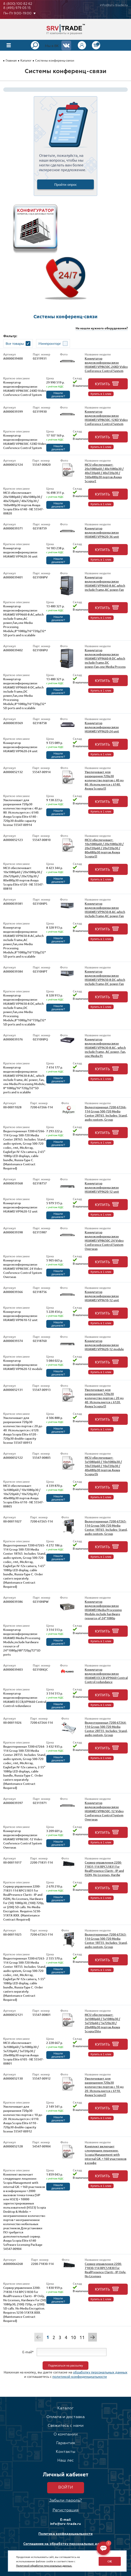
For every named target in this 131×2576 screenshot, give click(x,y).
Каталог (26, 60)
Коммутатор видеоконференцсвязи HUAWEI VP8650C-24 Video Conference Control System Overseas (104, 1240)
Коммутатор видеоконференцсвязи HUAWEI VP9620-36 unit (102, 532)
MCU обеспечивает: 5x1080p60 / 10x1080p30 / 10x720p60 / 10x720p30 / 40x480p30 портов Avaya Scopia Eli (103, 1465)
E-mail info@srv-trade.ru (65, 2522)
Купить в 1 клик (101, 393)
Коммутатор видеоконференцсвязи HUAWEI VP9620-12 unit (102, 1187)
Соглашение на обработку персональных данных (65, 2544)
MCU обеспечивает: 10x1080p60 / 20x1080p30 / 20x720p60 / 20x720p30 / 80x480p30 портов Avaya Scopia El (104, 848)
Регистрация (66, 2510)
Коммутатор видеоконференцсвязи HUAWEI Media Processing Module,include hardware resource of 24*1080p (103, 1610)
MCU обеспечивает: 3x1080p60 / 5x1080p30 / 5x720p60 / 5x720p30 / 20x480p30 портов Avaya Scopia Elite (102, 2023)
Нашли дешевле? (58, 394)
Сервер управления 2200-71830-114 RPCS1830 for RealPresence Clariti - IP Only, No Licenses (105, 2270)
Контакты (65, 2452)
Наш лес (65, 2460)
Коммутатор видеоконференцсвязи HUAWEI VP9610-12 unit (102, 1296)
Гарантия (65, 2443)
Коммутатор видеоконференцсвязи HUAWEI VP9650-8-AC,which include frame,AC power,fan (105, 909)
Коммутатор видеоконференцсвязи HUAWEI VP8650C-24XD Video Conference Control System (106, 364)
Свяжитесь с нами (66, 2426)
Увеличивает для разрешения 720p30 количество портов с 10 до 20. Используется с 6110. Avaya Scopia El (104, 2086)
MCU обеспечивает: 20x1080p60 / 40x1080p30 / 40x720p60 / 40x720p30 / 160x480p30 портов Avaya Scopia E (104, 472)
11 (82, 2337)
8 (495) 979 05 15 (17, 8)
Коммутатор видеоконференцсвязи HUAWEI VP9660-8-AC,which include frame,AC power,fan (105, 583)
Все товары (15, 343)
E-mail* (28, 2352)
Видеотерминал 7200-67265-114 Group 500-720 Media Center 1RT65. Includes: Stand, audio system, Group (106, 1527)
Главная (11, 60)
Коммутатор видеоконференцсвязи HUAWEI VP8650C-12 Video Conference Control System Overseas (104, 1811)
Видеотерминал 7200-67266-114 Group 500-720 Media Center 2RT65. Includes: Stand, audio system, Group (106, 1113)
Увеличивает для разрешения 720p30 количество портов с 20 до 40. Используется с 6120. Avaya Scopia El (104, 1398)
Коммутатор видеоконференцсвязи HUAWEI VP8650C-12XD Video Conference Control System (106, 417)
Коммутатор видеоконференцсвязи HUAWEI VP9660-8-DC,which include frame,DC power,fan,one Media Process (105, 658)
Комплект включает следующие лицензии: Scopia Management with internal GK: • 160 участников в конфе (105, 2154)
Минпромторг (49, 343)
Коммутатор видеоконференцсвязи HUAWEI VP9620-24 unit (102, 727)
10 (73, 2337)
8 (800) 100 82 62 (17, 3)
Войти (65, 2487)
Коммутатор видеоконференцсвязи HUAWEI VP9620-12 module (104, 1345)
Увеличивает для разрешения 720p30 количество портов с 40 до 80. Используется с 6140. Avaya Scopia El (104, 780)
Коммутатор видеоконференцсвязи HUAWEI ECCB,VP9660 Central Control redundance (106, 1675)
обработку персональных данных (100, 2372)
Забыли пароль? (65, 2500)
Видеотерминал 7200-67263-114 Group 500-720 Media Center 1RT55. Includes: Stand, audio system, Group (106, 1940)
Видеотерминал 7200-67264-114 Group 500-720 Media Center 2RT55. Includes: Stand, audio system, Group (106, 1728)
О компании (65, 2434)
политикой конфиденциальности (79, 2376)
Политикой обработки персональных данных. (44, 2565)
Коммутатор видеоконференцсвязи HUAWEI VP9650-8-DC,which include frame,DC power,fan (105, 977)
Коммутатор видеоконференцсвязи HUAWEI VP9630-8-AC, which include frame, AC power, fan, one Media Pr (105, 1047)
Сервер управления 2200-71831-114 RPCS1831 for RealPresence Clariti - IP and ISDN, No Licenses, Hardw (104, 1868)
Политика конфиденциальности (65, 2534)
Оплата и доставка (65, 2417)
